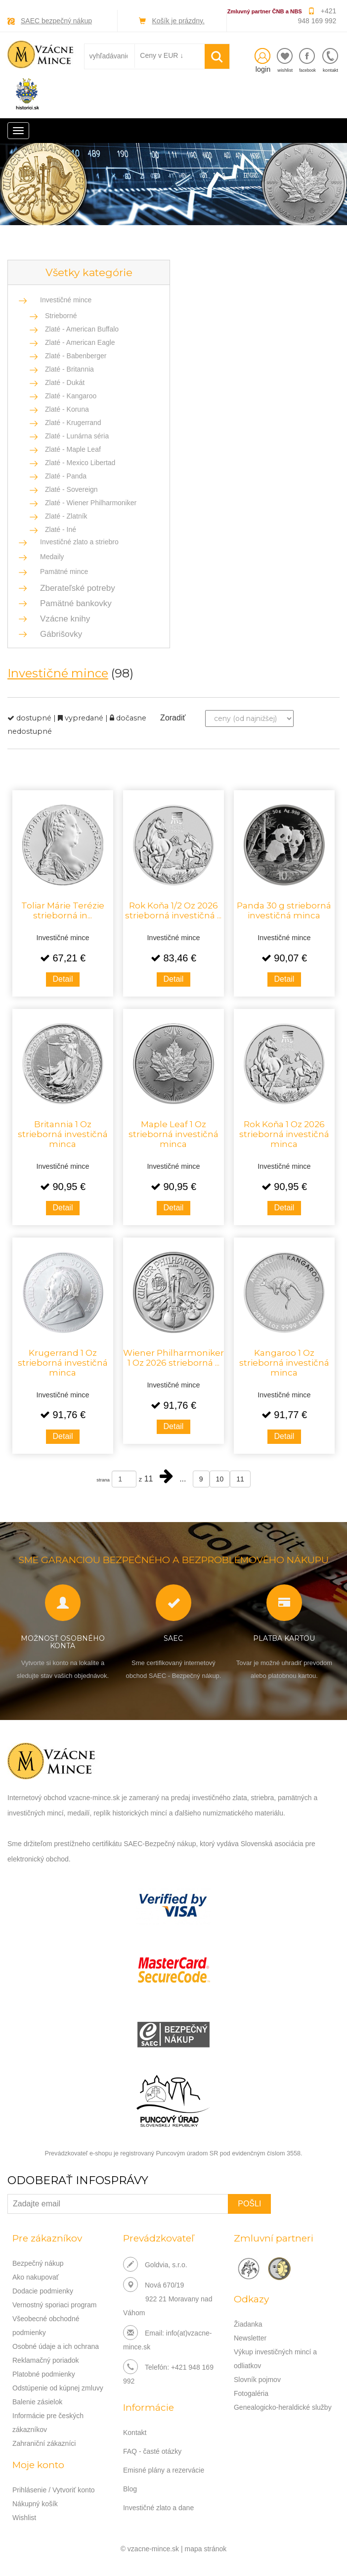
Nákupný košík (35, 2504)
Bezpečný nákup (38, 2263)
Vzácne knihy (62, 618)
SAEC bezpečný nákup (56, 21)
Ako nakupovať (35, 2277)
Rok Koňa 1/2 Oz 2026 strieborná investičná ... (173, 910)
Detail (63, 979)
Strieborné (61, 316)
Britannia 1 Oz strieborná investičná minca (63, 1134)
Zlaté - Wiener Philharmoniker (90, 503)
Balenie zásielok (37, 2402)
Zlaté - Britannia (69, 369)
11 (240, 1479)
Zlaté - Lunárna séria (77, 436)
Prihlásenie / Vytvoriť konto (53, 2490)
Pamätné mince (64, 571)
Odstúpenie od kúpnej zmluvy (57, 2388)
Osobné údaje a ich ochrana (55, 2346)
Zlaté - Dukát (65, 382)
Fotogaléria (251, 2393)
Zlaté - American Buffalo (82, 329)
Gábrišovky (58, 634)
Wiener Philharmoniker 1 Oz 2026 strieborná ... (173, 1358)
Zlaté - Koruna (67, 409)
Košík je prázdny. (178, 21)
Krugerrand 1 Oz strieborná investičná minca (63, 1363)
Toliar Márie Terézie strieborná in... (62, 910)
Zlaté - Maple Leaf (73, 449)
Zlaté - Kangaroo (70, 396)
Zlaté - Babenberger (76, 356)
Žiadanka (248, 2324)
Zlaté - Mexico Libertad (80, 463)
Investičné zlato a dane (158, 2508)
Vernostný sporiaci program (54, 2305)
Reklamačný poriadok (45, 2360)
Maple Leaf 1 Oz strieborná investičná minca (173, 1134)
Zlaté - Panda (66, 476)
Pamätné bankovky (73, 603)
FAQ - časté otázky (152, 2451)
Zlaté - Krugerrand (73, 423)
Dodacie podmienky (42, 2291)
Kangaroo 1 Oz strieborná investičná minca (284, 1363)
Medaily (52, 557)
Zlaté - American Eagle (80, 342)
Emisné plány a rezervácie (163, 2470)
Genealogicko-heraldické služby (283, 2407)
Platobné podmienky (43, 2374)
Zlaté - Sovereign (71, 489)
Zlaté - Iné (60, 529)
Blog (130, 2489)
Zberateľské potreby (74, 588)
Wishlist (24, 2518)
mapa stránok (206, 2549)
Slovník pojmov (257, 2380)
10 (220, 1479)
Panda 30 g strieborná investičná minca (284, 910)
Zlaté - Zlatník (66, 516)
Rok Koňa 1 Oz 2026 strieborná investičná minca (284, 1134)
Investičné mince (65, 300)
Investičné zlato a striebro (79, 542)
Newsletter (250, 2338)
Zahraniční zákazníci (44, 2443)
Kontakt (134, 2432)
